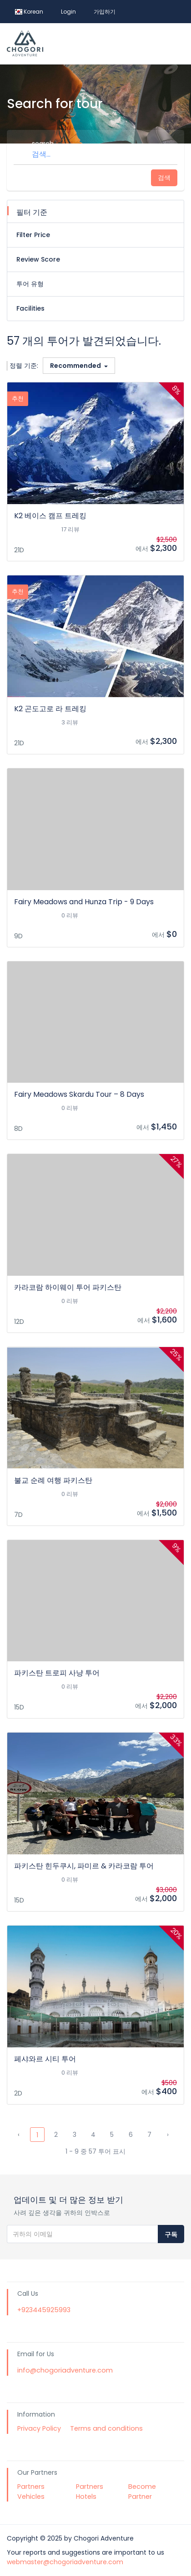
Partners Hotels (89, 2491)
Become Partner (142, 2491)
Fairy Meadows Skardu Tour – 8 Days (79, 1094)
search (43, 143)
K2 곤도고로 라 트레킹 (50, 708)
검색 (164, 177)
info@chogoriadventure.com (65, 2370)
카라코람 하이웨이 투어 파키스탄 (67, 1287)
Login (68, 11)
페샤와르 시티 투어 (45, 2059)
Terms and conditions (106, 2428)
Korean (29, 11)
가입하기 (105, 11)
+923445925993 (43, 2309)
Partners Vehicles (31, 2491)
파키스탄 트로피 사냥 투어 (57, 1673)
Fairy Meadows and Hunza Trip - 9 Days (84, 902)
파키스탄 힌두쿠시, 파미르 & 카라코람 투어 (84, 1866)
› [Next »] (168, 2134)
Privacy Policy (39, 2428)
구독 (171, 2234)
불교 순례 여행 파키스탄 (53, 1480)
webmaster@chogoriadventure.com (65, 2561)
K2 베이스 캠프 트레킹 (50, 515)
